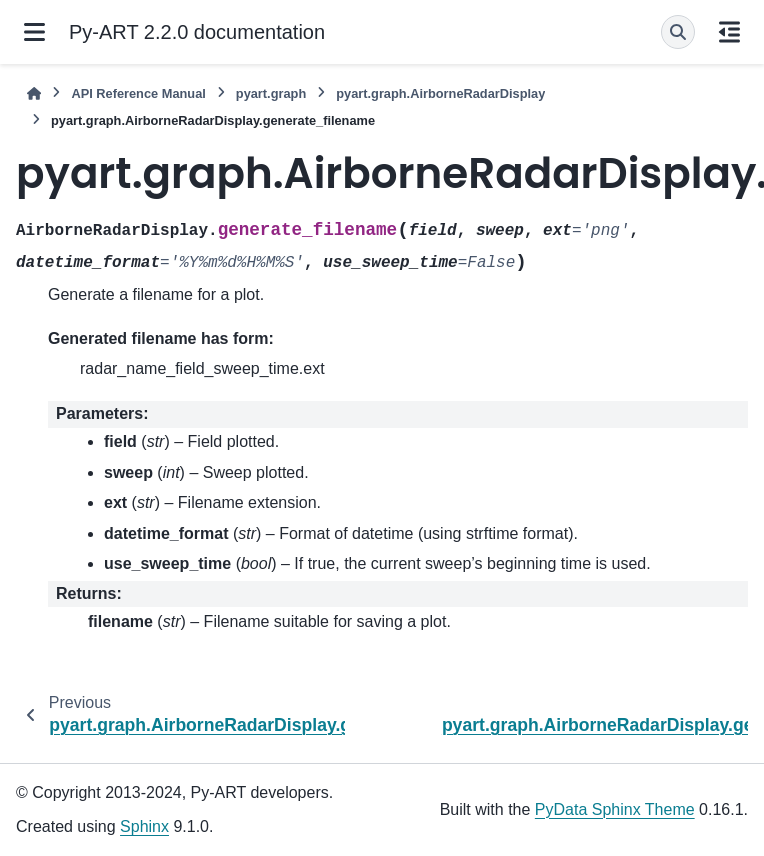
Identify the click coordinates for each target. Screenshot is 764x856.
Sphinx (144, 826)
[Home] (34, 93)
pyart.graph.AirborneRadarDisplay (440, 93)
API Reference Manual (138, 93)
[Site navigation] (34, 32)
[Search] (678, 32)
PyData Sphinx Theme (615, 809)
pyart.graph (271, 93)
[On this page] (729, 32)
